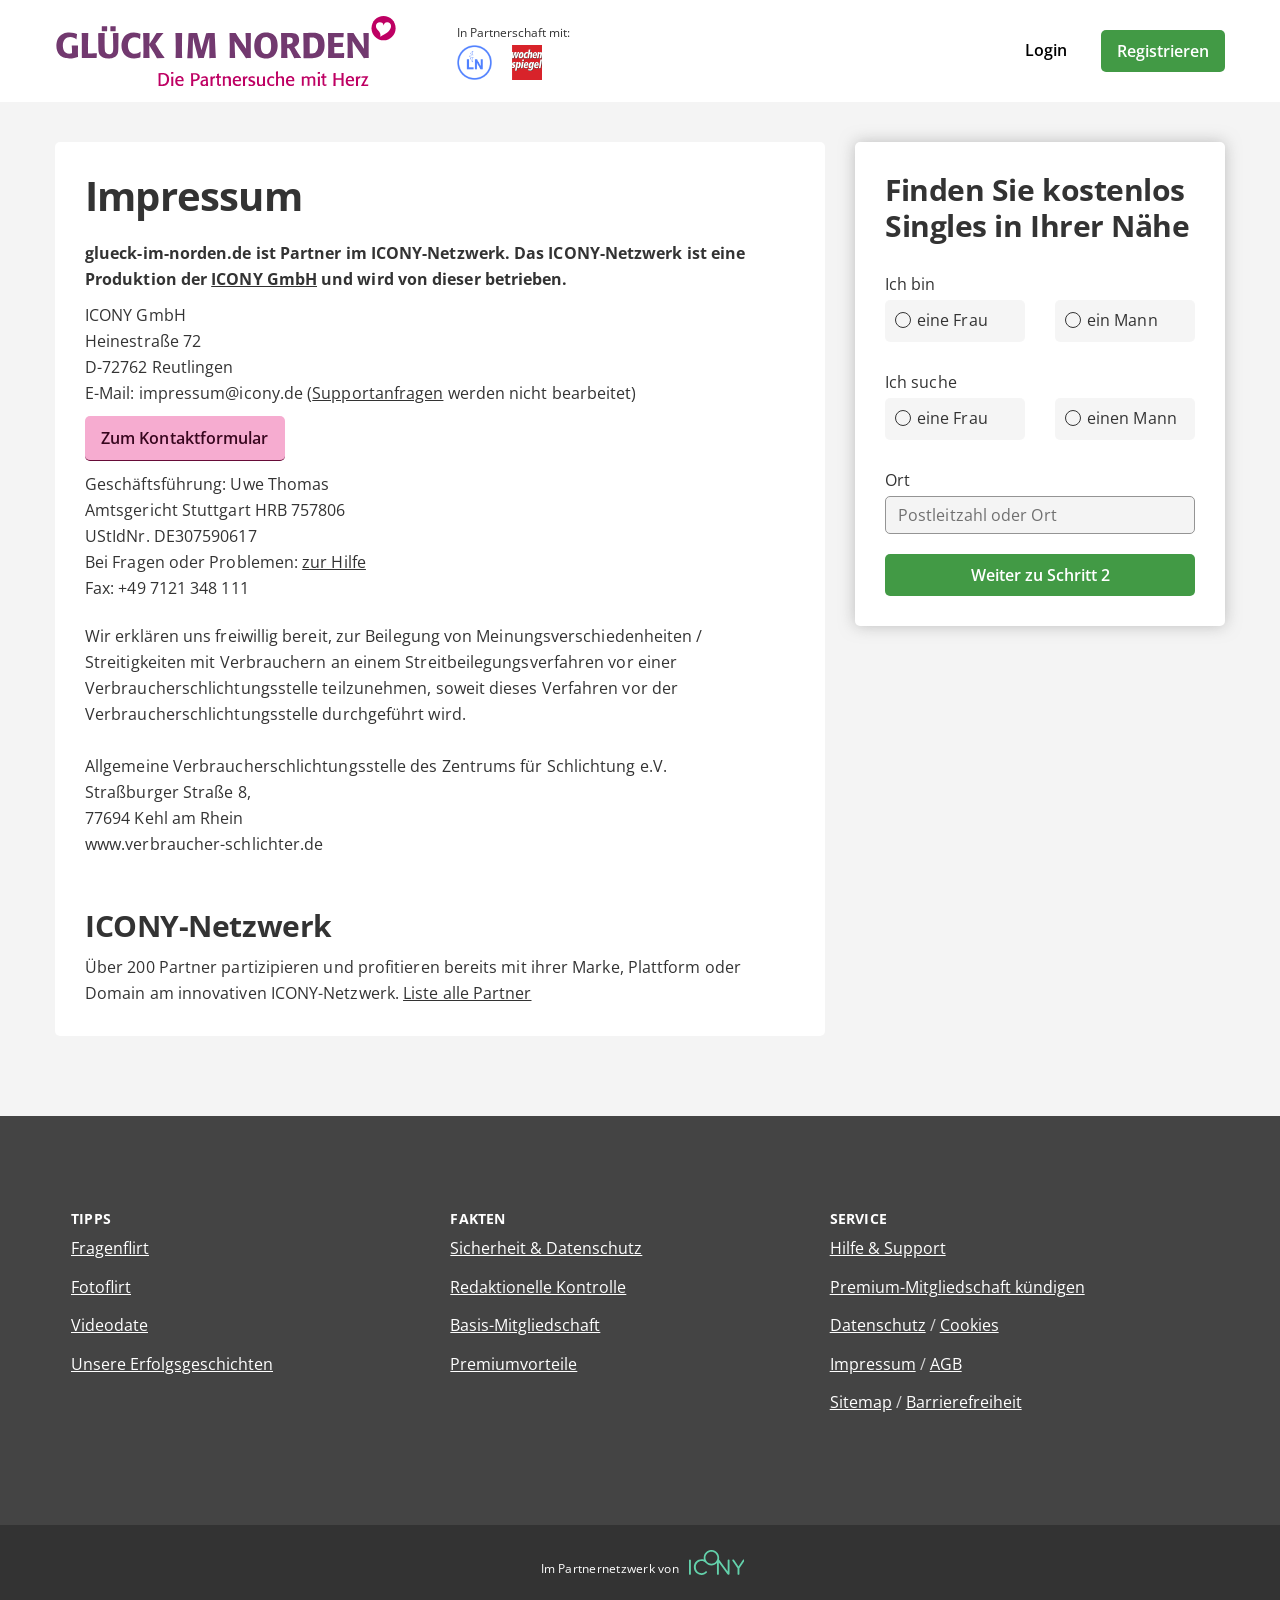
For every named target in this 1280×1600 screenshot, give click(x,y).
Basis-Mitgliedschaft (525, 1325)
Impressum (873, 1364)
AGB (946, 1364)
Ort (897, 480)
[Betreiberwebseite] (717, 1562)
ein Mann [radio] (1111, 320)
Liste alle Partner (467, 993)
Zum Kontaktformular (185, 438)
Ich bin (910, 284)
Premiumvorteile (513, 1364)
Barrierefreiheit (964, 1402)
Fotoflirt (101, 1287)
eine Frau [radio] (941, 320)
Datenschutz (878, 1325)
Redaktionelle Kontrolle (538, 1287)
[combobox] (1040, 515)
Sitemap (861, 1402)
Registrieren (1163, 51)
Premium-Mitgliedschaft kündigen (957, 1287)
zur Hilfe (334, 562)
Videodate (109, 1325)
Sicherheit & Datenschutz (546, 1248)
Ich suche (921, 382)
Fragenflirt (110, 1248)
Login (1046, 50)
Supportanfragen (377, 393)
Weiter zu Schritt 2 (1040, 575)
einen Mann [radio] (1121, 418)
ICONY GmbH (264, 279)
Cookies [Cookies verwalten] (969, 1325)
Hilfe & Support (888, 1248)
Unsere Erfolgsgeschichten (172, 1364)
